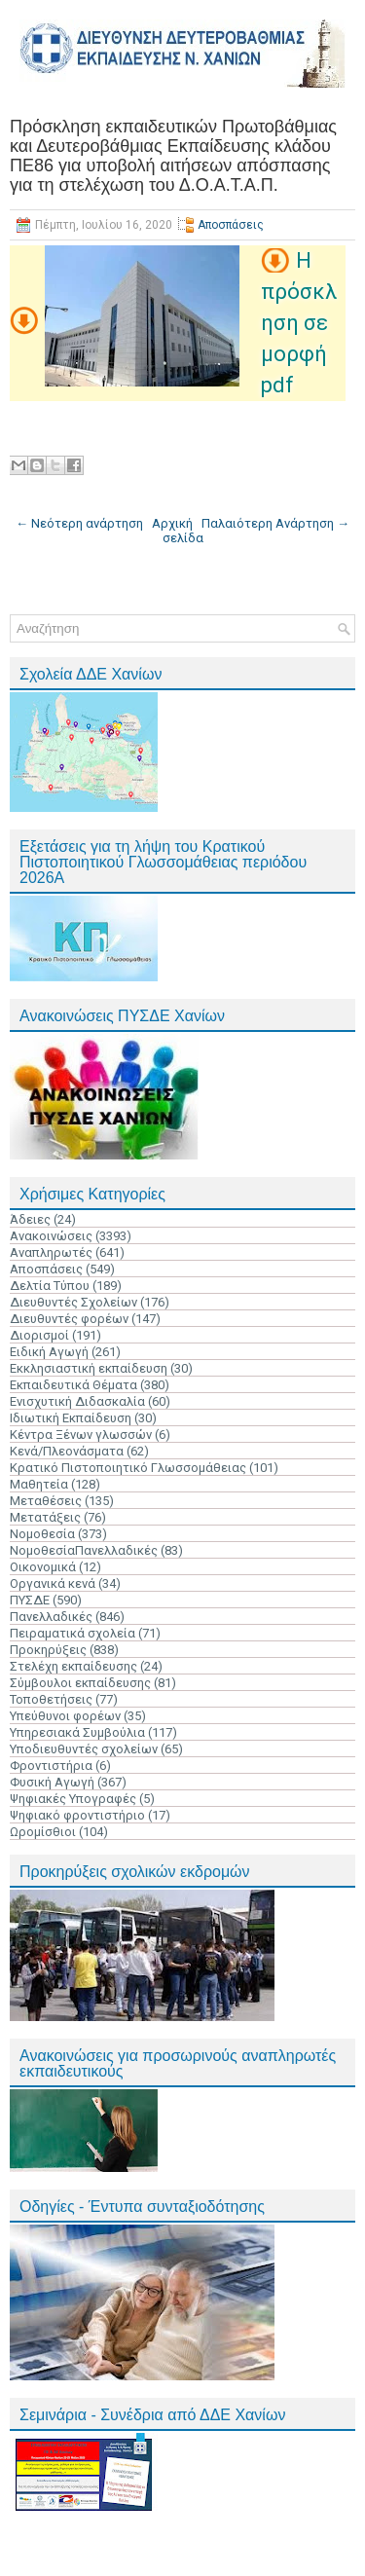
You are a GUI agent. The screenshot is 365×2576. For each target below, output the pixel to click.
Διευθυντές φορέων (69, 1318)
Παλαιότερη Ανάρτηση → (275, 523)
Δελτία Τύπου (50, 1285)
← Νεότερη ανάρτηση (79, 523)
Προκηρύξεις (48, 1649)
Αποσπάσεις (231, 225)
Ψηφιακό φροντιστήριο (77, 1815)
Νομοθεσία (42, 1534)
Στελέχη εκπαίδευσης (73, 1666)
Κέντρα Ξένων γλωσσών (81, 1434)
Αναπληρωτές (51, 1252)
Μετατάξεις (45, 1517)
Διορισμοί (39, 1335)
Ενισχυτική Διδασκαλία (77, 1401)
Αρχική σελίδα (177, 530)
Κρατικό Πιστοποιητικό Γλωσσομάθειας (128, 1467)
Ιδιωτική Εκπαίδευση (70, 1418)
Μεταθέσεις (46, 1500)
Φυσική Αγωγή (52, 1782)
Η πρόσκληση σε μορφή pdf (299, 322)
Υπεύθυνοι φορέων (65, 1716)
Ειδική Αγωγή (49, 1351)
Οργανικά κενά (52, 1583)
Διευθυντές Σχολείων (73, 1302)
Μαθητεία (39, 1484)
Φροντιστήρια (51, 1765)
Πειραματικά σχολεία (72, 1633)
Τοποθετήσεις (51, 1699)
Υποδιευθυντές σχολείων (84, 1749)
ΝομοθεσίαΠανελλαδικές (84, 1550)
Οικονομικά (43, 1567)
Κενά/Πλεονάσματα (67, 1451)
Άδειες (30, 1219)
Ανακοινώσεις (51, 1236)
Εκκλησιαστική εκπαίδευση (88, 1368)
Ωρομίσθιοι (43, 1831)
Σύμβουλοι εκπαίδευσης (80, 1682)
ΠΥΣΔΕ (30, 1600)
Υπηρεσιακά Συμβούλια (77, 1732)
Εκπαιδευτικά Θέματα (73, 1385)
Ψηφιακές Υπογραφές (73, 1798)
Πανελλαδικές (51, 1616)
